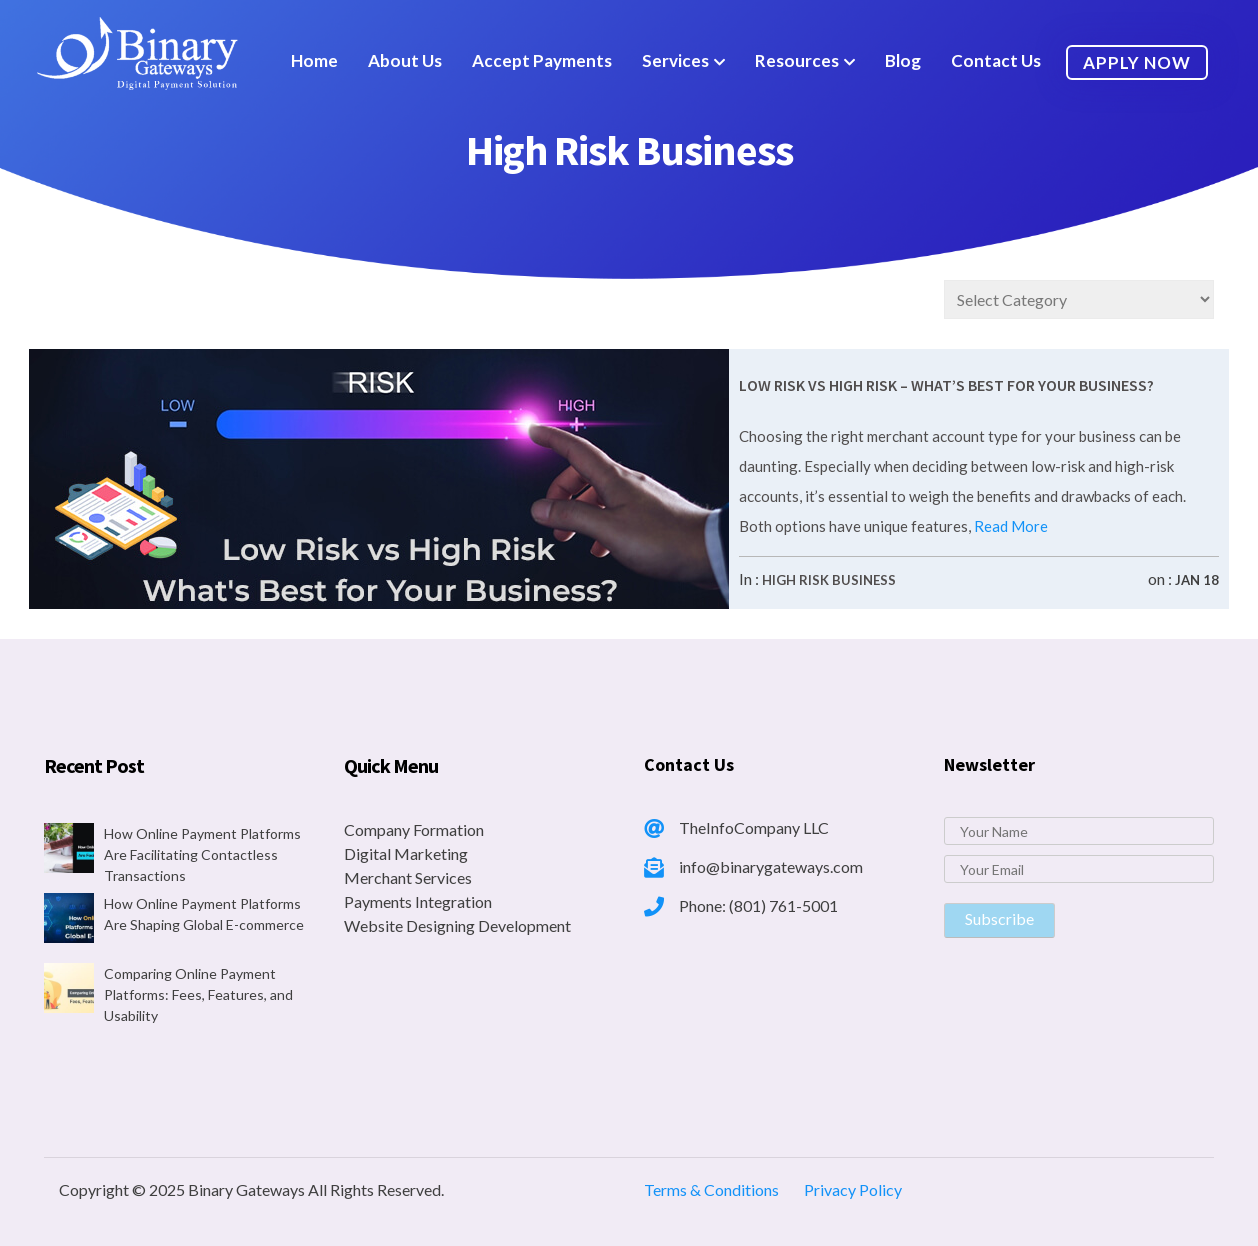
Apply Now (1137, 62)
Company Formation (414, 829)
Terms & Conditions (711, 1189)
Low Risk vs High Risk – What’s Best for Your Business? (946, 385)
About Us (405, 60)
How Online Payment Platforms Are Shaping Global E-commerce (204, 914)
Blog (903, 60)
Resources (797, 60)
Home (314, 60)
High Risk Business (829, 580)
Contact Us (996, 60)
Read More (1009, 526)
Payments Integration (418, 901)
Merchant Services (408, 877)
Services (675, 60)
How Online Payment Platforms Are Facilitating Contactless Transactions (202, 854)
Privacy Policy (853, 1189)
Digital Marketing (406, 853)
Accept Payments (542, 60)
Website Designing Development (457, 925)
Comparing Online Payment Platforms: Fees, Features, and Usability (198, 994)
